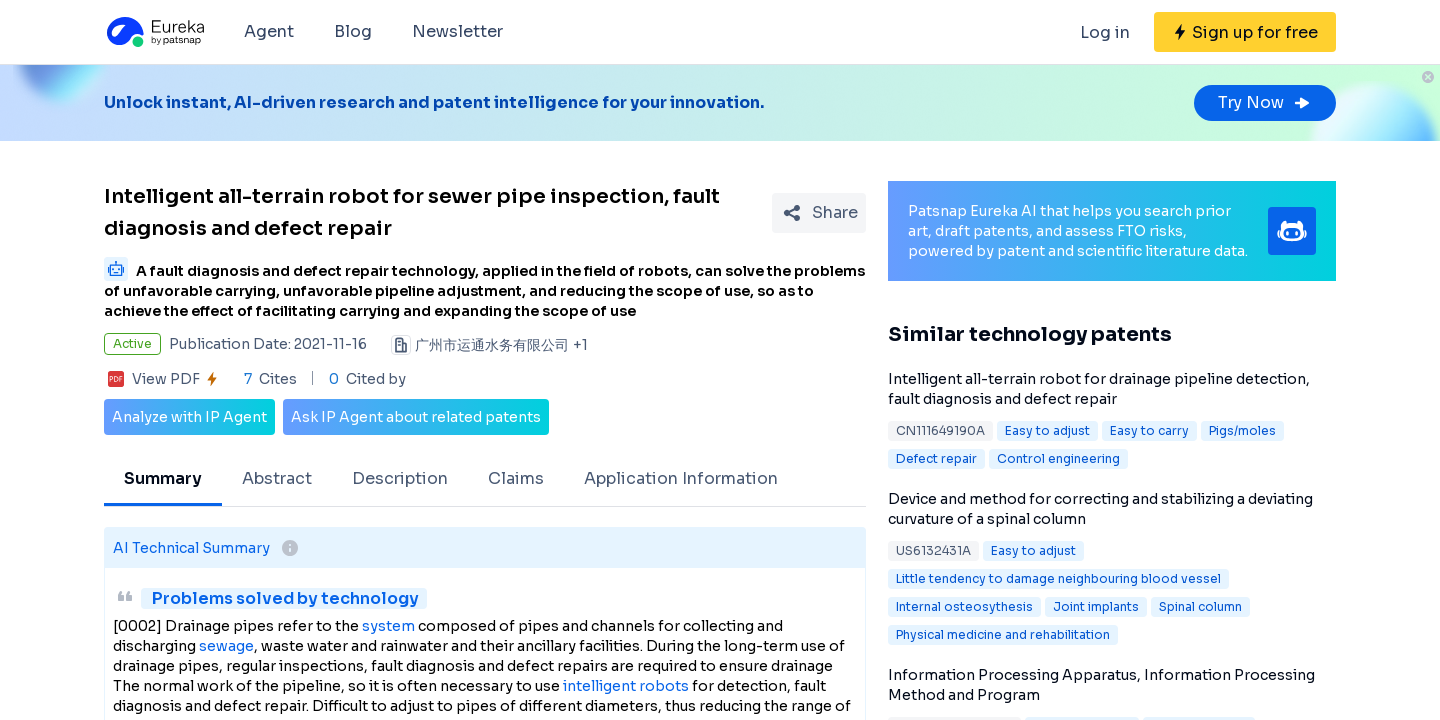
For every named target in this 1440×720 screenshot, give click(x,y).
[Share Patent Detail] (819, 213)
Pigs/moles (1242, 430)
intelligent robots (626, 686)
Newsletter (457, 31)
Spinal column (1200, 606)
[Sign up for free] (1245, 32)
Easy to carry (1149, 430)
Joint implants (1096, 606)
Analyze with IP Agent (189, 417)
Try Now (1265, 102)
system (388, 626)
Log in (1105, 32)
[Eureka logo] (154, 32)
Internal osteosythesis (964, 606)
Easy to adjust (1047, 430)
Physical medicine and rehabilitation (1003, 634)
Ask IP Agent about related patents (416, 417)
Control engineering (1058, 458)
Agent (269, 31)
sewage (226, 646)
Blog (353, 31)
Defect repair (936, 458)
